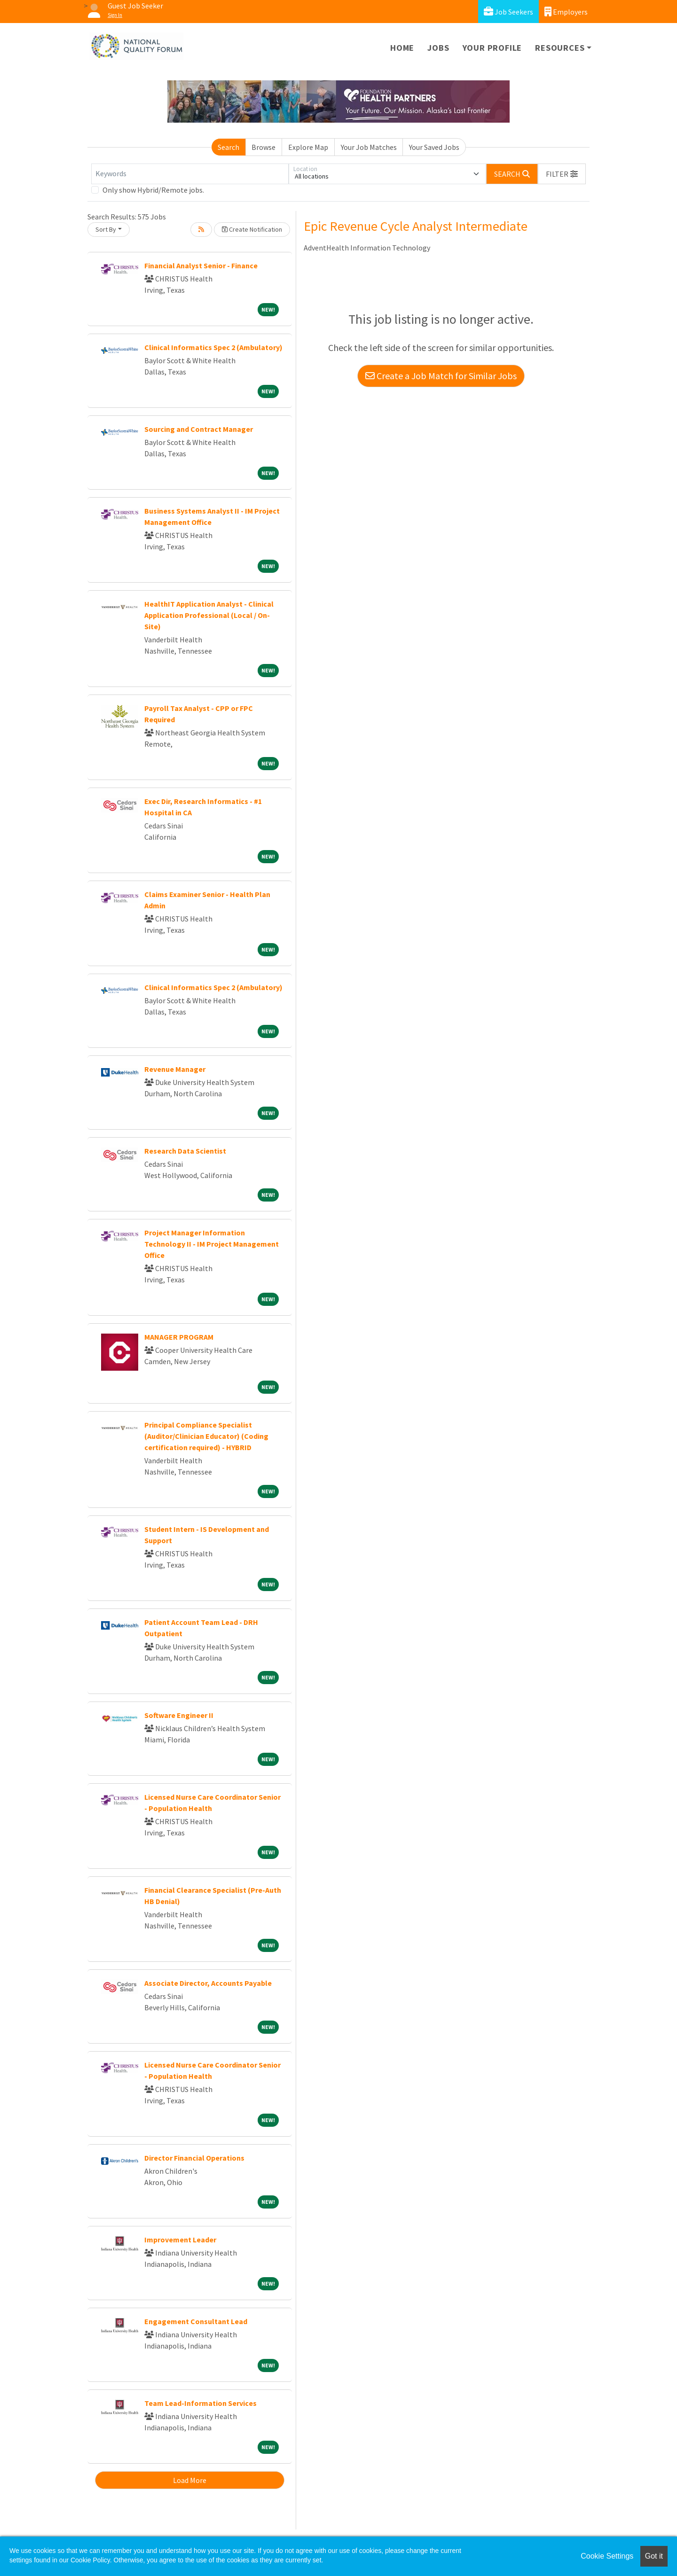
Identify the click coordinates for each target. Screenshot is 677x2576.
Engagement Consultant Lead (195, 2321)
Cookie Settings (607, 2556)
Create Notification (252, 229)
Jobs (438, 47)
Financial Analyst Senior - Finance (201, 265)
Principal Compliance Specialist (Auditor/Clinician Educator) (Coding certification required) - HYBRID (206, 1436)
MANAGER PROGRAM (178, 1337)
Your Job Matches (369, 147)
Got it (654, 2556)
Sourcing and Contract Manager (198, 429)
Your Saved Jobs (434, 147)
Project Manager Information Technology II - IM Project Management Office (211, 1244)
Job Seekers (508, 11)
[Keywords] (190, 174)
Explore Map (308, 147)
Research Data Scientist (185, 1150)
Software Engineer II (178, 1715)
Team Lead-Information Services (200, 2403)
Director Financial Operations (194, 2157)
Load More (189, 2480)
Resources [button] (559, 47)
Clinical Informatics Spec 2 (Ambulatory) (213, 347)
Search (228, 147)
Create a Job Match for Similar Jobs (441, 376)
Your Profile (492, 47)
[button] (562, 174)
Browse (264, 147)
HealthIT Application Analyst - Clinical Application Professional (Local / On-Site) (209, 615)
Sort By (105, 229)
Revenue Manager (174, 1069)
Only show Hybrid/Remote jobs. (153, 190)
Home (402, 47)
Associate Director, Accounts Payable (208, 1983)
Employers (566, 11)
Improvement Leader (180, 2239)
